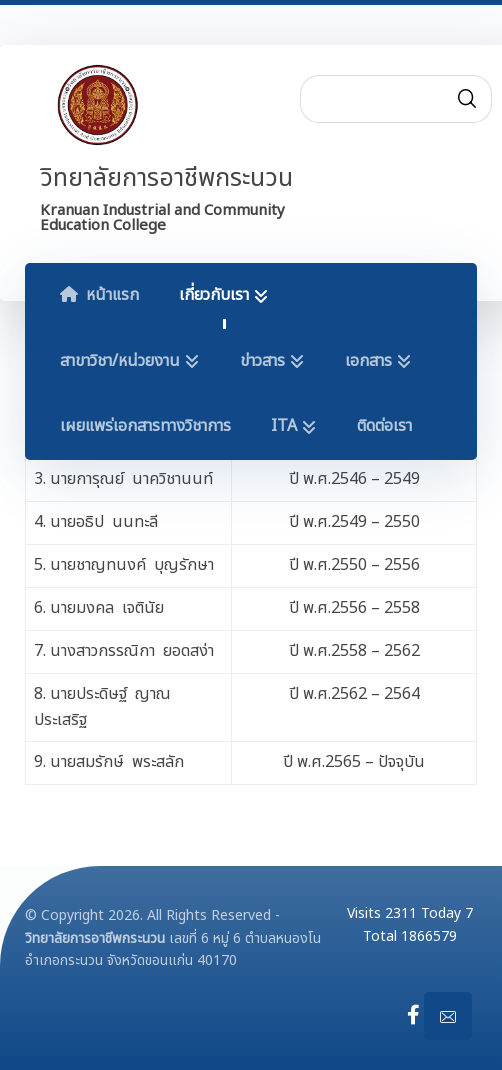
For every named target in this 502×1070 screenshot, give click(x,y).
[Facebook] (414, 1015)
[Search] (467, 99)
